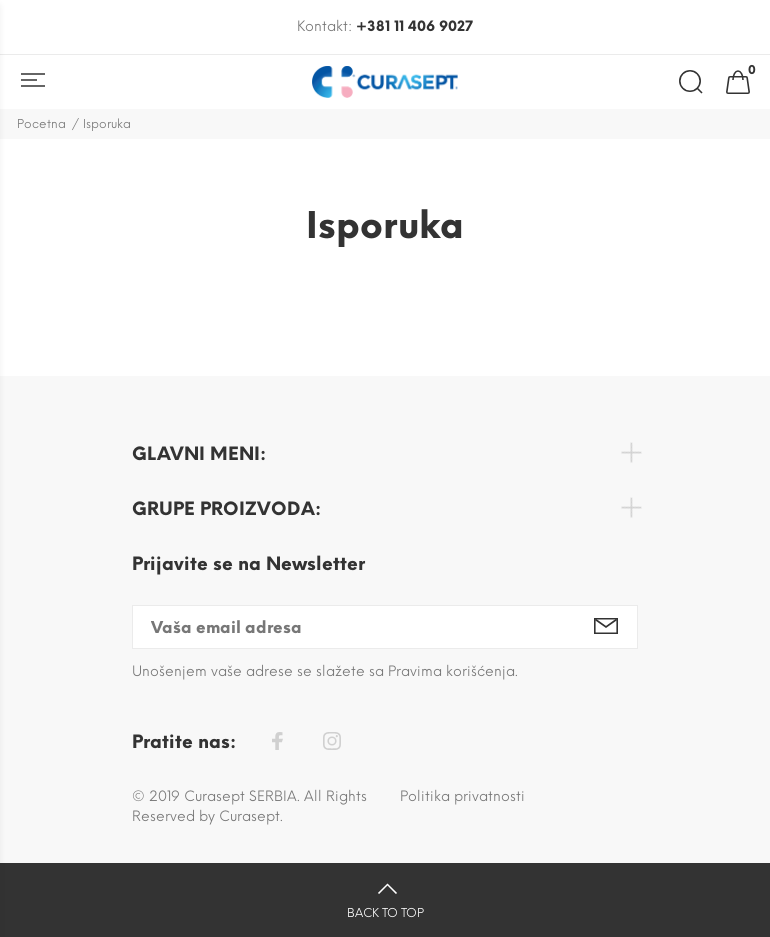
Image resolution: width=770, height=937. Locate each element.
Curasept (249, 816)
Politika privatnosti (462, 796)
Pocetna (41, 124)
